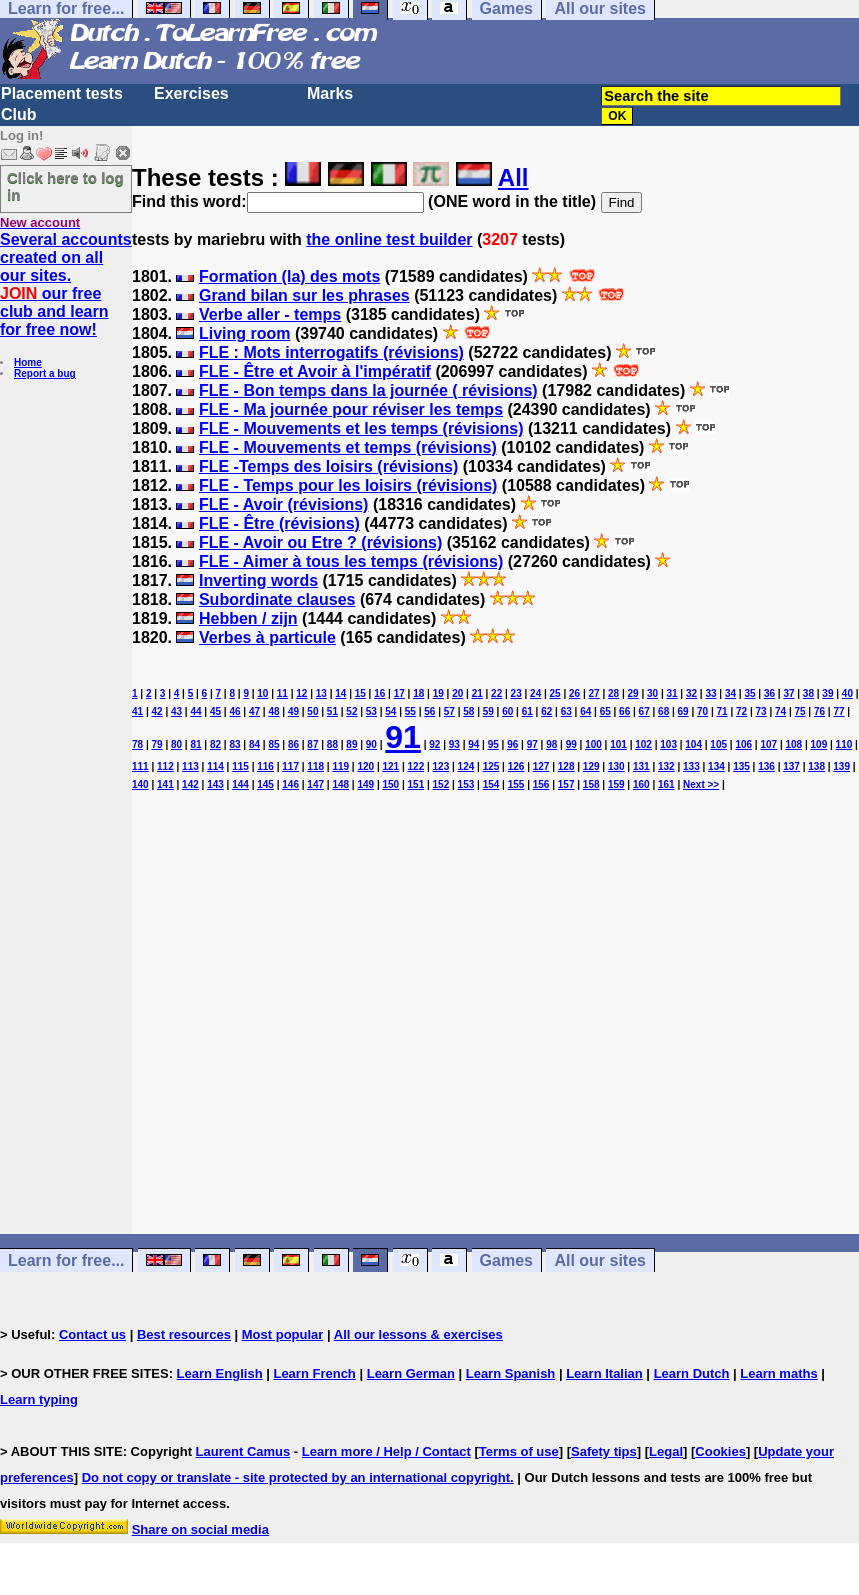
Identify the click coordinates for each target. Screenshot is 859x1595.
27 (594, 693)
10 (262, 693)
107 (768, 744)
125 (491, 766)
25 (555, 693)
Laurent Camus (243, 1451)
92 (434, 744)
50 (312, 711)
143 (215, 784)
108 (794, 744)
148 (340, 784)
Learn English (220, 1373)
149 (365, 784)
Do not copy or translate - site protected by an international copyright (296, 1477)
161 (666, 784)
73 (761, 711)
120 (365, 766)
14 (340, 693)
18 (418, 693)
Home (28, 362)
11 (282, 693)
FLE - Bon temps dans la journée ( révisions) (368, 390)
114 (215, 766)
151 (416, 784)
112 (165, 766)
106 (743, 744)
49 (293, 711)
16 (379, 693)
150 (390, 784)
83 (234, 744)
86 (293, 744)
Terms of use (519, 1451)
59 (488, 711)
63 (566, 711)
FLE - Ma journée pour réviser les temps (351, 409)
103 (668, 744)
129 (591, 766)
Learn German (411, 1373)
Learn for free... (66, 1260)
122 (416, 766)
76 (819, 711)
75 (799, 711)
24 (535, 693)
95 (493, 744)
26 (574, 693)
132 (666, 766)
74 (780, 711)
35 (749, 693)
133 (691, 766)
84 (254, 744)
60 (507, 711)
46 (234, 711)
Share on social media (200, 1529)
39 (827, 693)
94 (473, 744)
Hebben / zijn (248, 618)
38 (808, 693)
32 (691, 693)
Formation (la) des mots (289, 276)
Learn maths (778, 1373)
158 (591, 784)
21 (477, 693)
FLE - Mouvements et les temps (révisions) (361, 428)
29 (633, 693)
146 (290, 784)
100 (593, 744)
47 (254, 711)
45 (215, 711)
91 (403, 737)
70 (702, 711)
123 (441, 766)
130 (616, 766)
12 (301, 693)
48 (273, 711)
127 (541, 766)
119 (340, 766)
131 (641, 766)
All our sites (600, 1260)
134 (716, 766)
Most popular (283, 1334)
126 (516, 766)
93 (454, 744)
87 (312, 744)
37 (788, 693)
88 (332, 744)
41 (137, 711)
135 (741, 766)
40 (847, 693)
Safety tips (604, 1451)
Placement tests (62, 93)
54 (390, 711)
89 (351, 744)
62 (546, 711)
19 (438, 693)
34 (730, 693)
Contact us (92, 1334)
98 (551, 744)
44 (195, 711)
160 (641, 784)
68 (663, 711)
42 (156, 711)
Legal (666, 1451)
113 (190, 766)
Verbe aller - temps (270, 314)
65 (605, 711)
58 (468, 711)
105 (718, 744)
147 (315, 784)
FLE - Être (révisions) (279, 523)
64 (585, 711)
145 (265, 784)
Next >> (701, 784)
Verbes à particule (267, 637)
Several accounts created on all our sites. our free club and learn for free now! (66, 284)
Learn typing (39, 1399)
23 (516, 693)
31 (671, 693)
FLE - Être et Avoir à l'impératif (315, 371)
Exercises (191, 93)
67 (644, 711)
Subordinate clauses (277, 599)
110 (844, 744)
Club (19, 114)
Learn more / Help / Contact (386, 1451)
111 (140, 766)
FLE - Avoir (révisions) (284, 504)
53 (371, 711)
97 (532, 744)
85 (273, 744)
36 (769, 693)
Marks (330, 93)
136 (766, 766)
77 (838, 711)
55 (410, 711)
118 (315, 766)
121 (390, 766)
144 (240, 784)
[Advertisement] (495, 1022)
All (513, 177)
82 (215, 744)
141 (165, 784)
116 (265, 766)
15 (360, 693)
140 (140, 784)
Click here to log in (65, 186)
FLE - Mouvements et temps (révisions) (348, 447)
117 (290, 766)
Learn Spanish (511, 1373)
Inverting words (258, 580)
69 (683, 711)
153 (466, 784)
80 (176, 744)
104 (693, 744)
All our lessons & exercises (418, 1334)
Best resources (184, 1334)
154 (491, 784)
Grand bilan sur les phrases (304, 295)
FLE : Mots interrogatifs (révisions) (331, 352)
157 (566, 784)
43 (176, 711)
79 (156, 744)
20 (457, 693)
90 (371, 744)
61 (527, 711)
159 (616, 784)
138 (816, 766)
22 (496, 693)
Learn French (314, 1373)
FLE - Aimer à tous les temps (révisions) (351, 561)
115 (240, 766)
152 (441, 784)
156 (541, 784)
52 (351, 711)
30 (652, 693)
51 (332, 711)
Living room (245, 333)
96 (512, 744)
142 (190, 784)
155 (516, 784)
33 (710, 693)
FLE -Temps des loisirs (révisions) (328, 466)
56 (429, 711)
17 (399, 693)
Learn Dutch (692, 1373)
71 (722, 711)
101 (618, 744)
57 (449, 711)
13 (321, 693)
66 (624, 711)
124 (466, 766)
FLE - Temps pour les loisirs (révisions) (348, 485)
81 (195, 744)
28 (613, 693)
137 (791, 766)
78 (137, 744)
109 (819, 744)
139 (841, 766)
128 (566, 766)
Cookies (720, 1451)
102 (643, 744)
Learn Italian (604, 1373)
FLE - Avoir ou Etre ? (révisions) (320, 542)
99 (571, 744)
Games (506, 1260)
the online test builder (389, 239)
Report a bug (45, 373)
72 (741, 711)
